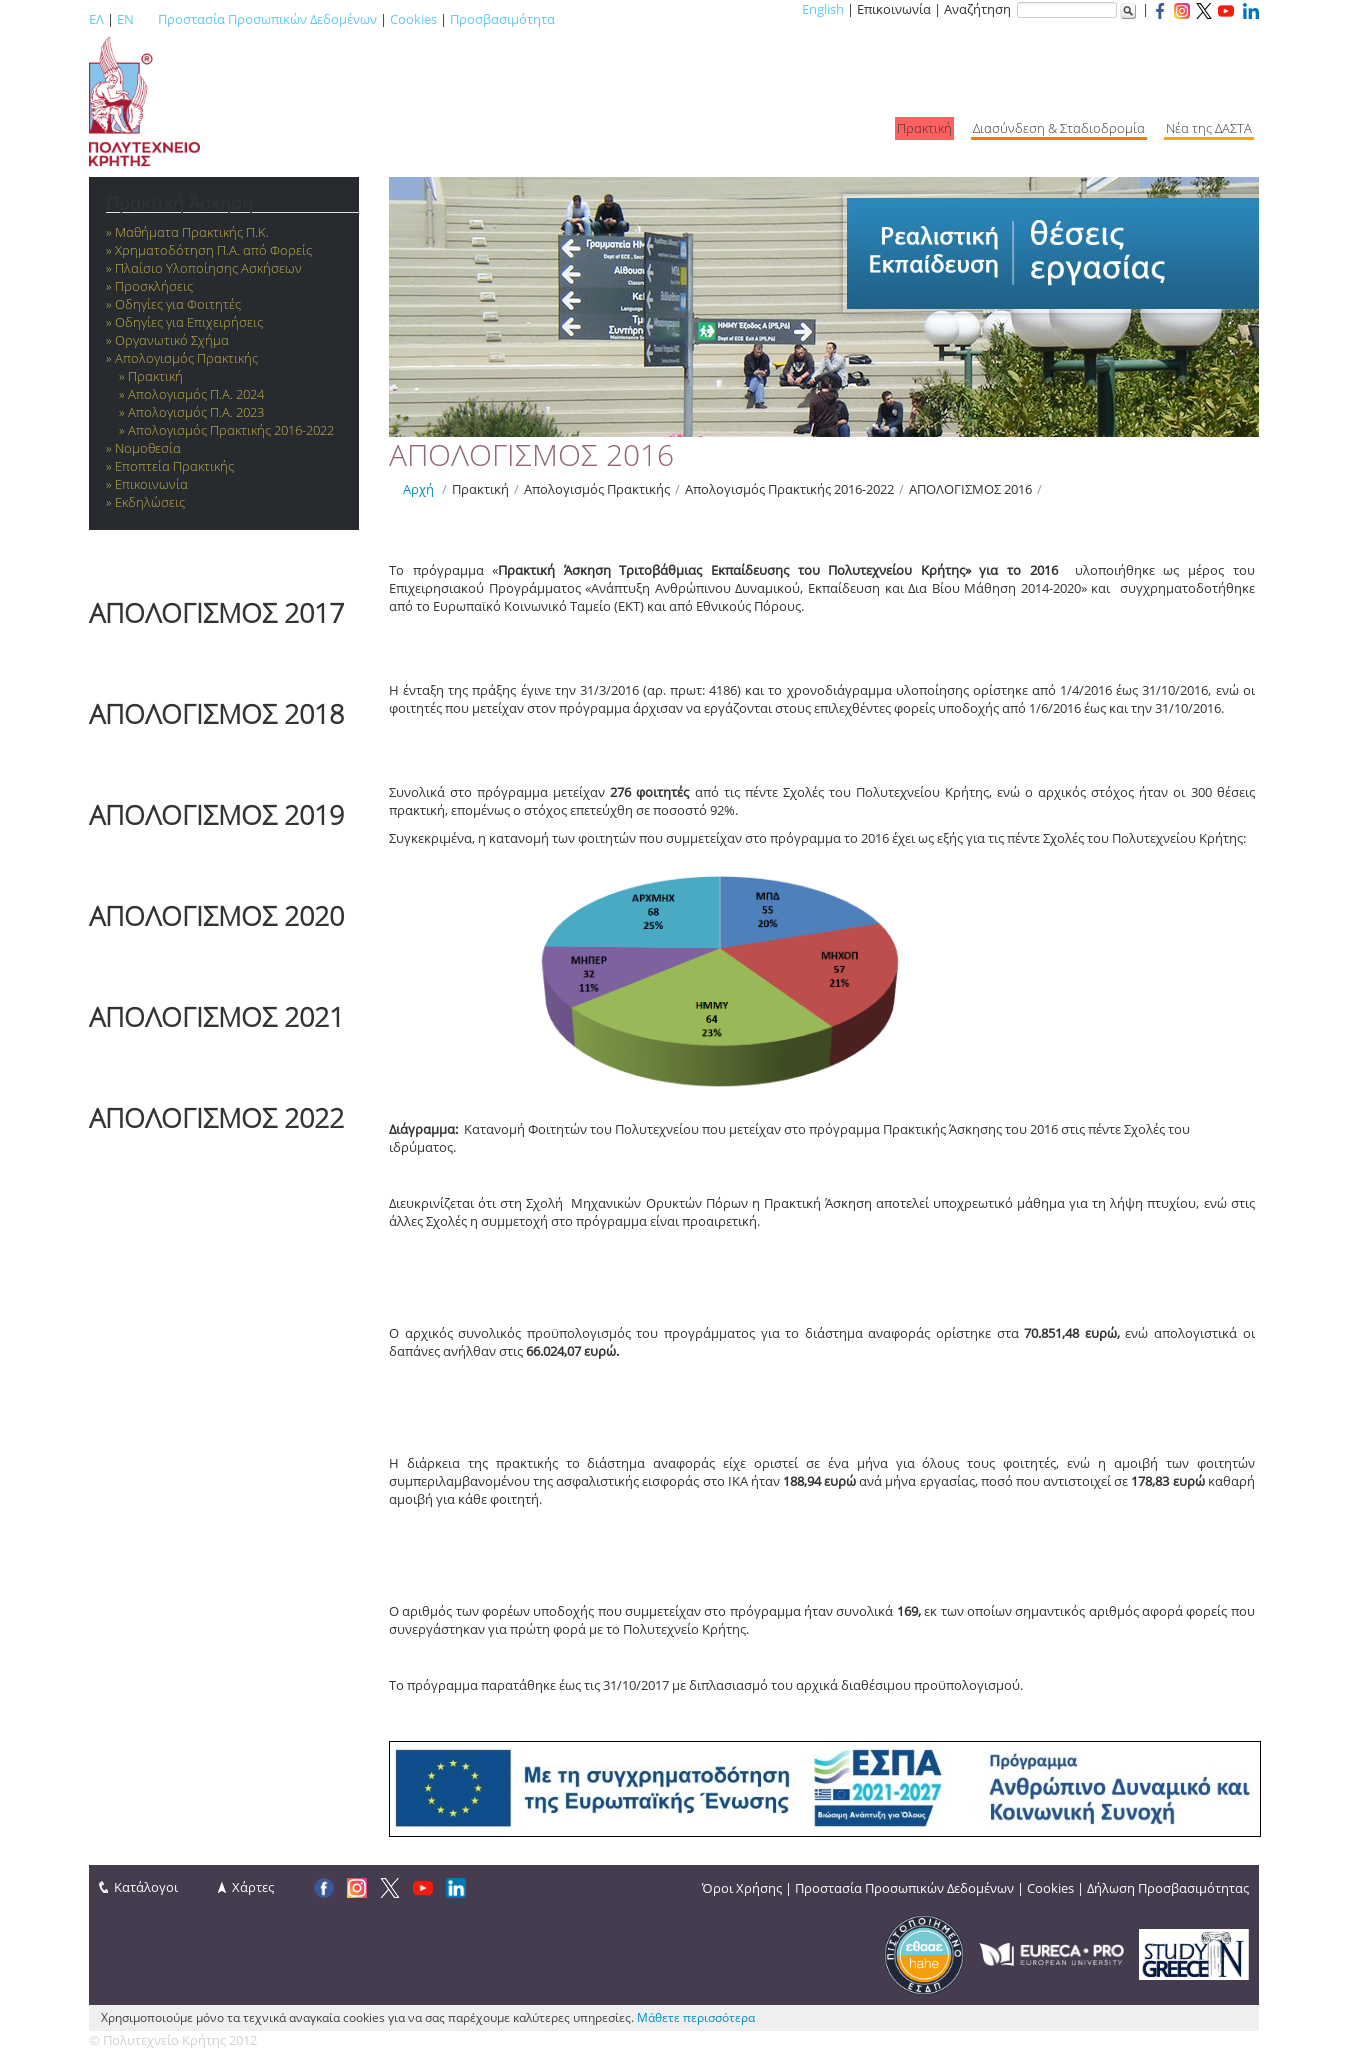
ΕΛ (96, 19)
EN (125, 19)
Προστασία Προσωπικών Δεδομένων (267, 19)
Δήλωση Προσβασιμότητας (1168, 1888)
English (823, 9)
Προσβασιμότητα (502, 19)
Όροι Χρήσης (742, 1888)
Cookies (413, 19)
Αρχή (418, 489)
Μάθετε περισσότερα (696, 2017)
